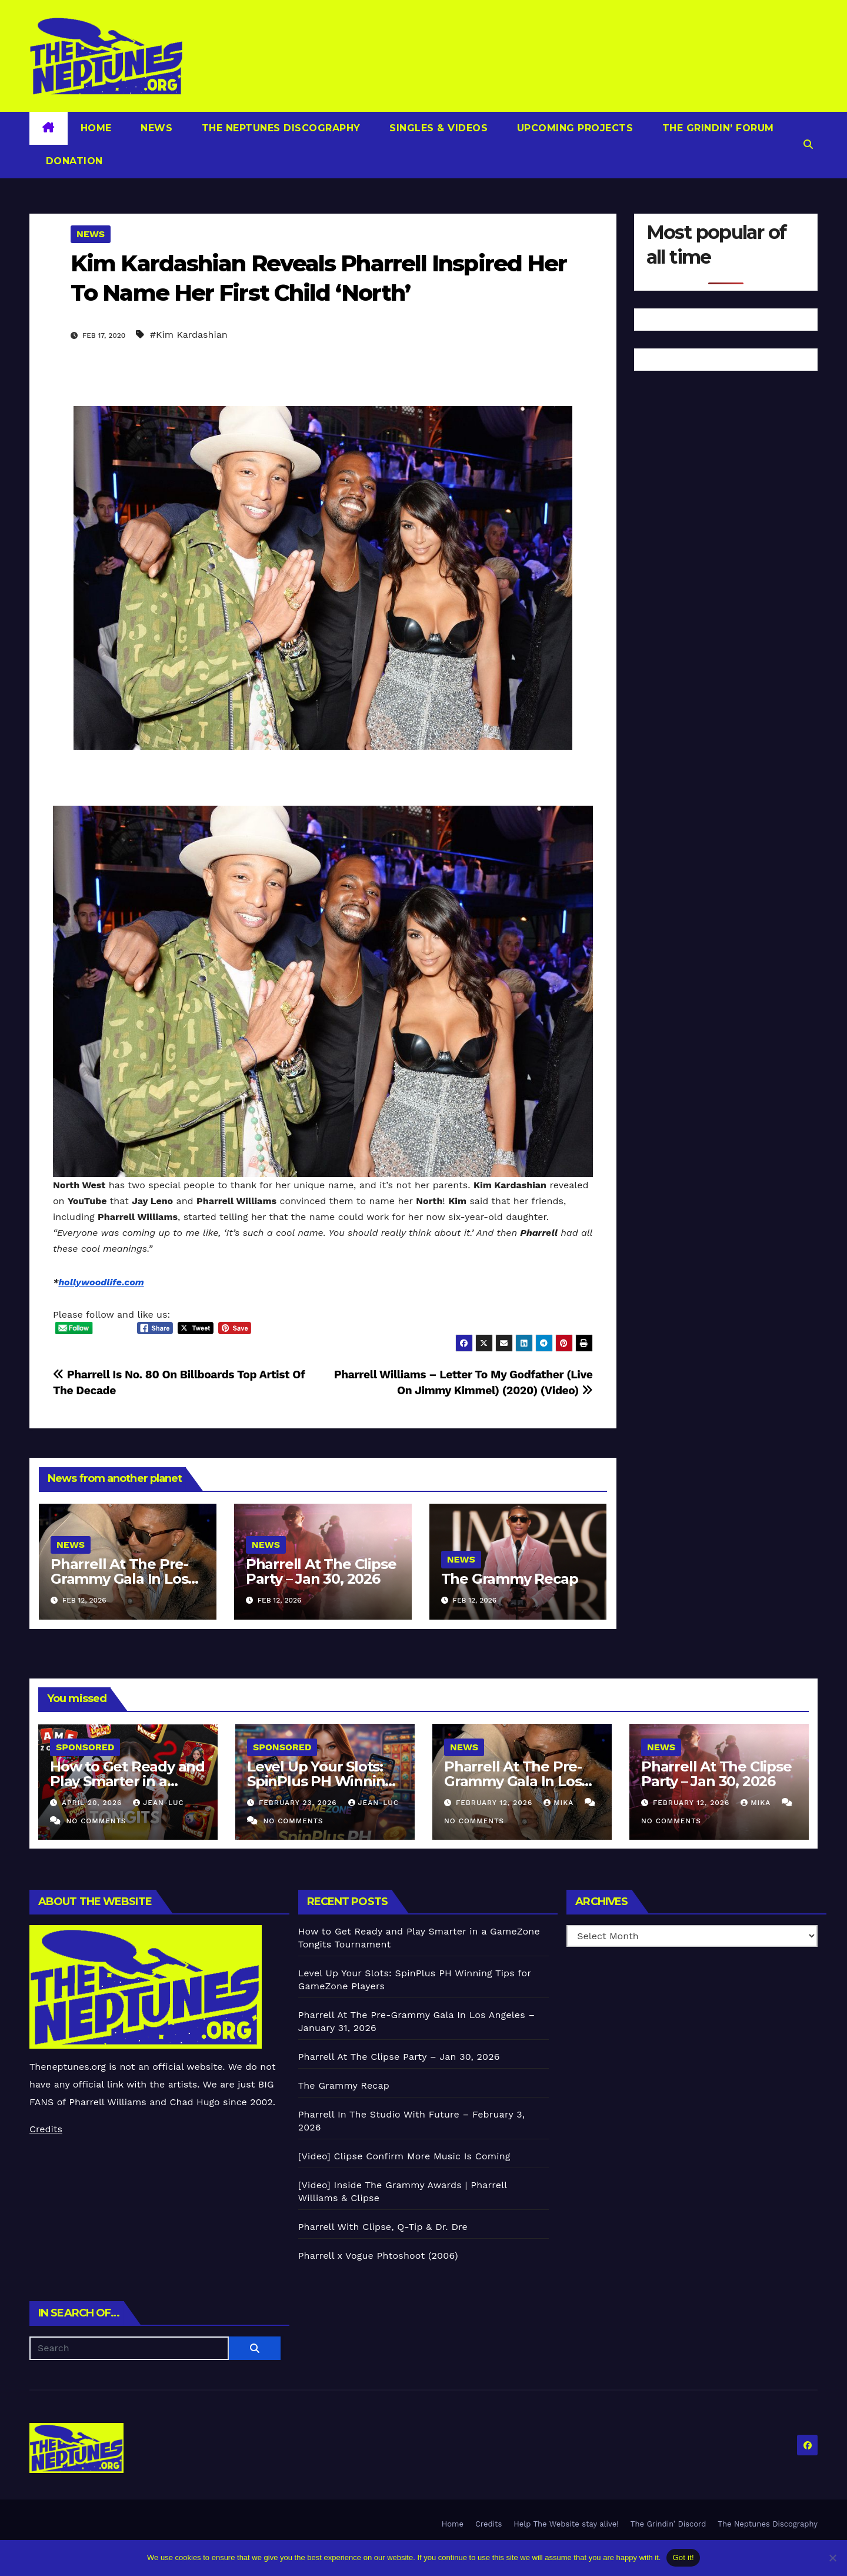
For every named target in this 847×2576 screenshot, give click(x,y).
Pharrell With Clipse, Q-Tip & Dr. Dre (383, 2226)
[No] (832, 2558)
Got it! (682, 2557)
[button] (808, 144)
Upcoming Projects (573, 128)
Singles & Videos (437, 128)
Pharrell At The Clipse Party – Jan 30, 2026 (321, 1571)
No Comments (96, 1821)
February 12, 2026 (495, 1803)
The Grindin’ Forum (716, 128)
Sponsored (85, 1747)
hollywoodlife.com (101, 1282)
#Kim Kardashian (189, 334)
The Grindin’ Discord (668, 2524)
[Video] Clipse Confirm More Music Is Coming (404, 2156)
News (155, 128)
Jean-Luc (158, 1803)
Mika (559, 1803)
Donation (72, 161)
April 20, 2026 (93, 1803)
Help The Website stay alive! (566, 2524)
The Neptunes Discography (279, 128)
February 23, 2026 (299, 1803)
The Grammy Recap (509, 1578)
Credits (45, 2129)
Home (96, 128)
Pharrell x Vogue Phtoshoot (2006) (378, 2255)
